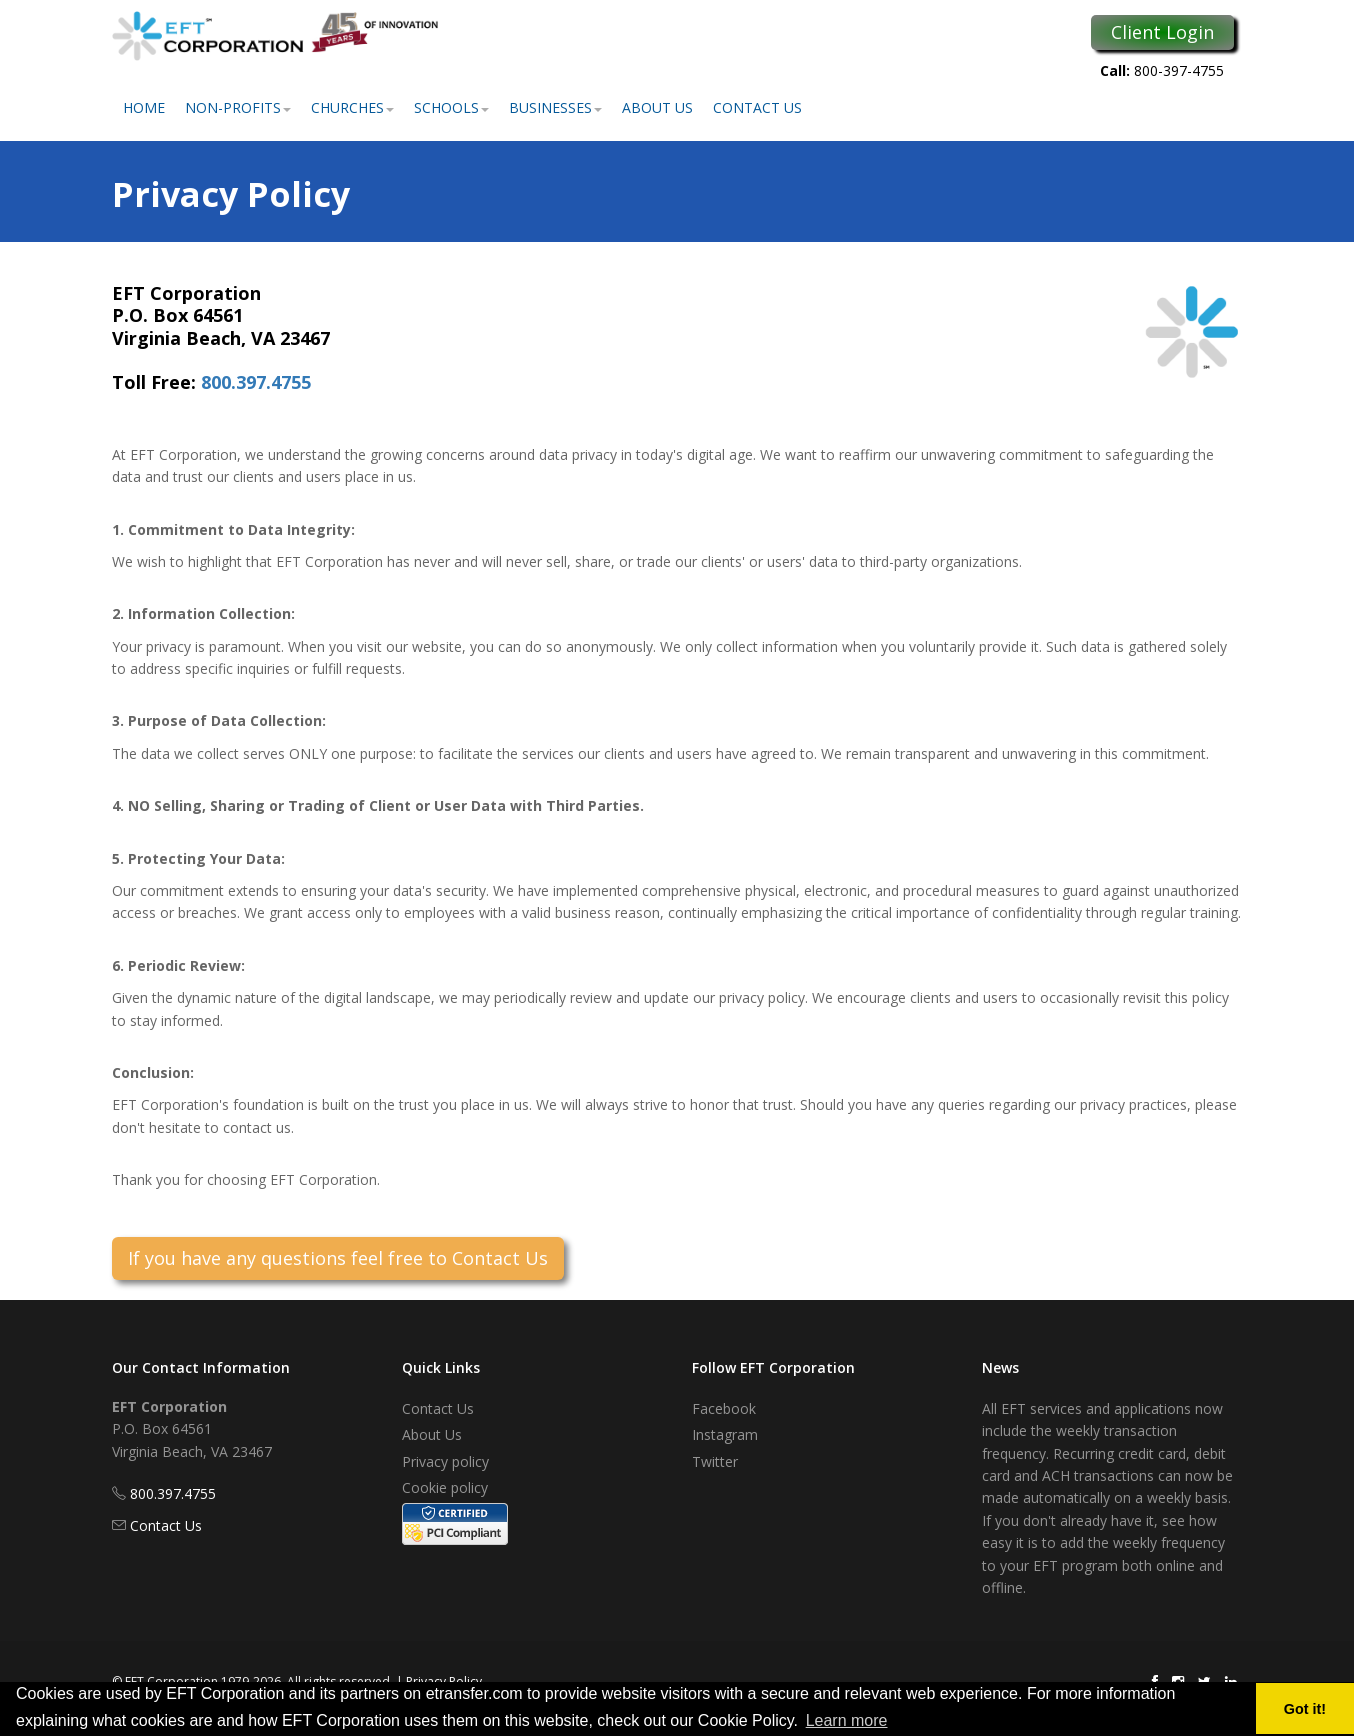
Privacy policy (445, 1461)
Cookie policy (445, 1487)
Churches (352, 107)
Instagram (725, 1434)
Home (144, 107)
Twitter (715, 1461)
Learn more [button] (847, 1720)
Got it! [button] (1305, 1709)
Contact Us (757, 107)
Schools (451, 107)
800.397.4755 (256, 382)
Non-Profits (238, 107)
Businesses (555, 107)
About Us (657, 107)
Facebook (724, 1408)
